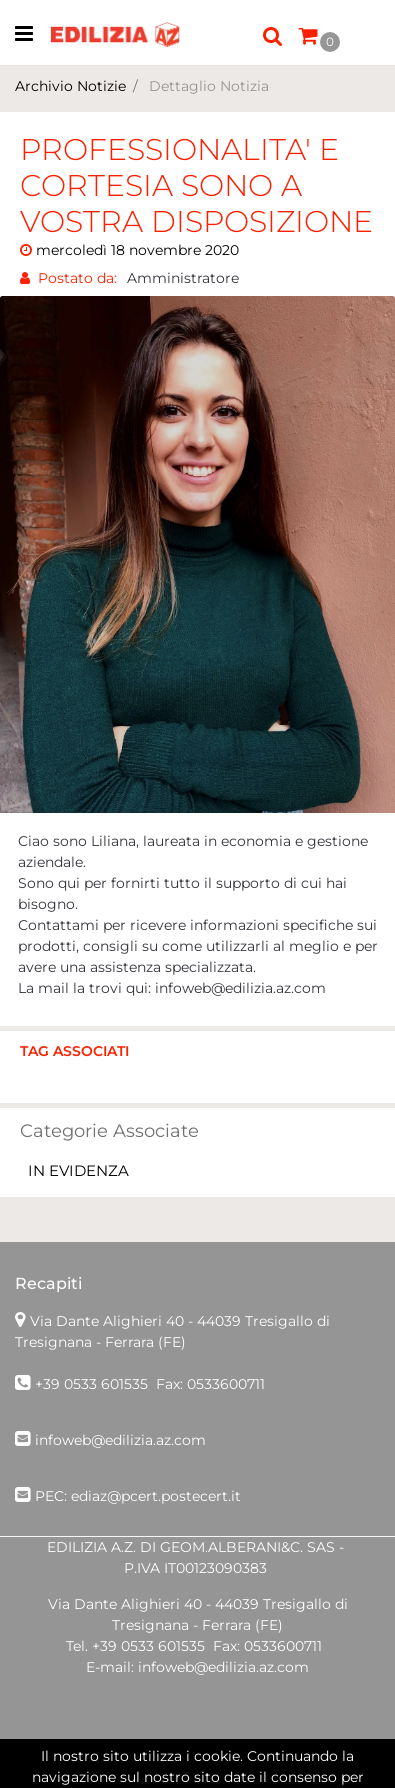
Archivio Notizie (70, 86)
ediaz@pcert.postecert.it (156, 1496)
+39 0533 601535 (91, 1384)
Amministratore (183, 278)
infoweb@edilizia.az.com (120, 1440)
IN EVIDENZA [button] (78, 1170)
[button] (273, 35)
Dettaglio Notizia (209, 86)
